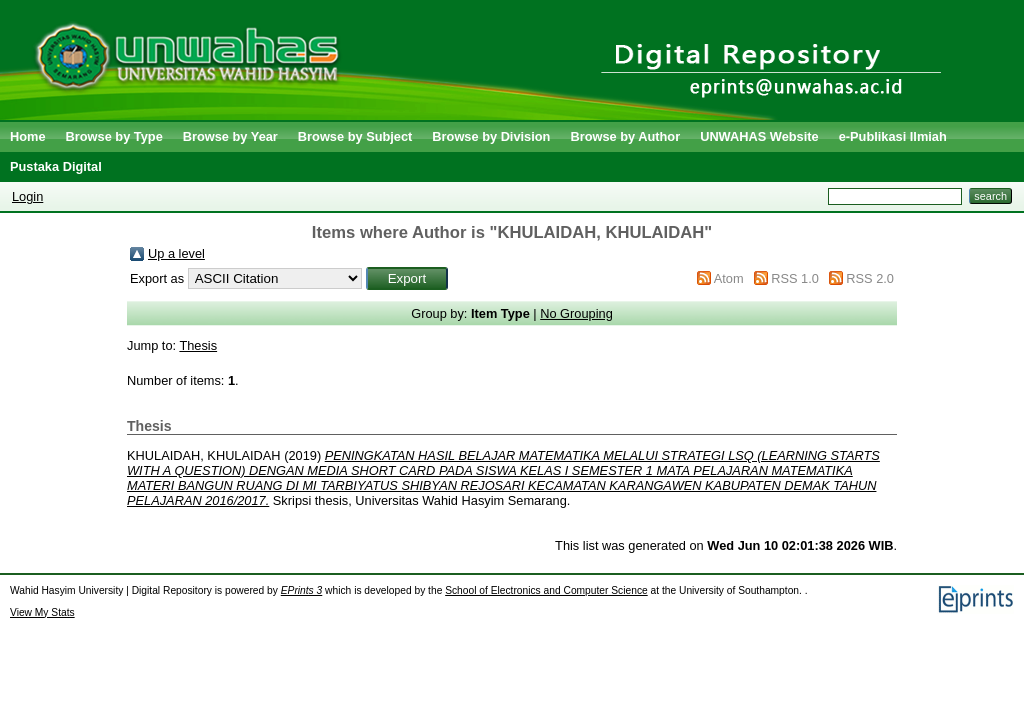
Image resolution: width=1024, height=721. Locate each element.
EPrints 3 (302, 590)
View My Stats (42, 612)
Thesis (198, 345)
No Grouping (576, 313)
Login (27, 196)
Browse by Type (114, 136)
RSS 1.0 (795, 278)
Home (28, 136)
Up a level (176, 253)
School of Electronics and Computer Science (546, 590)
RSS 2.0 (870, 278)
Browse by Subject (355, 136)
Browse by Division (491, 136)
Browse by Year (230, 136)
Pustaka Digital (56, 166)
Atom (729, 278)
